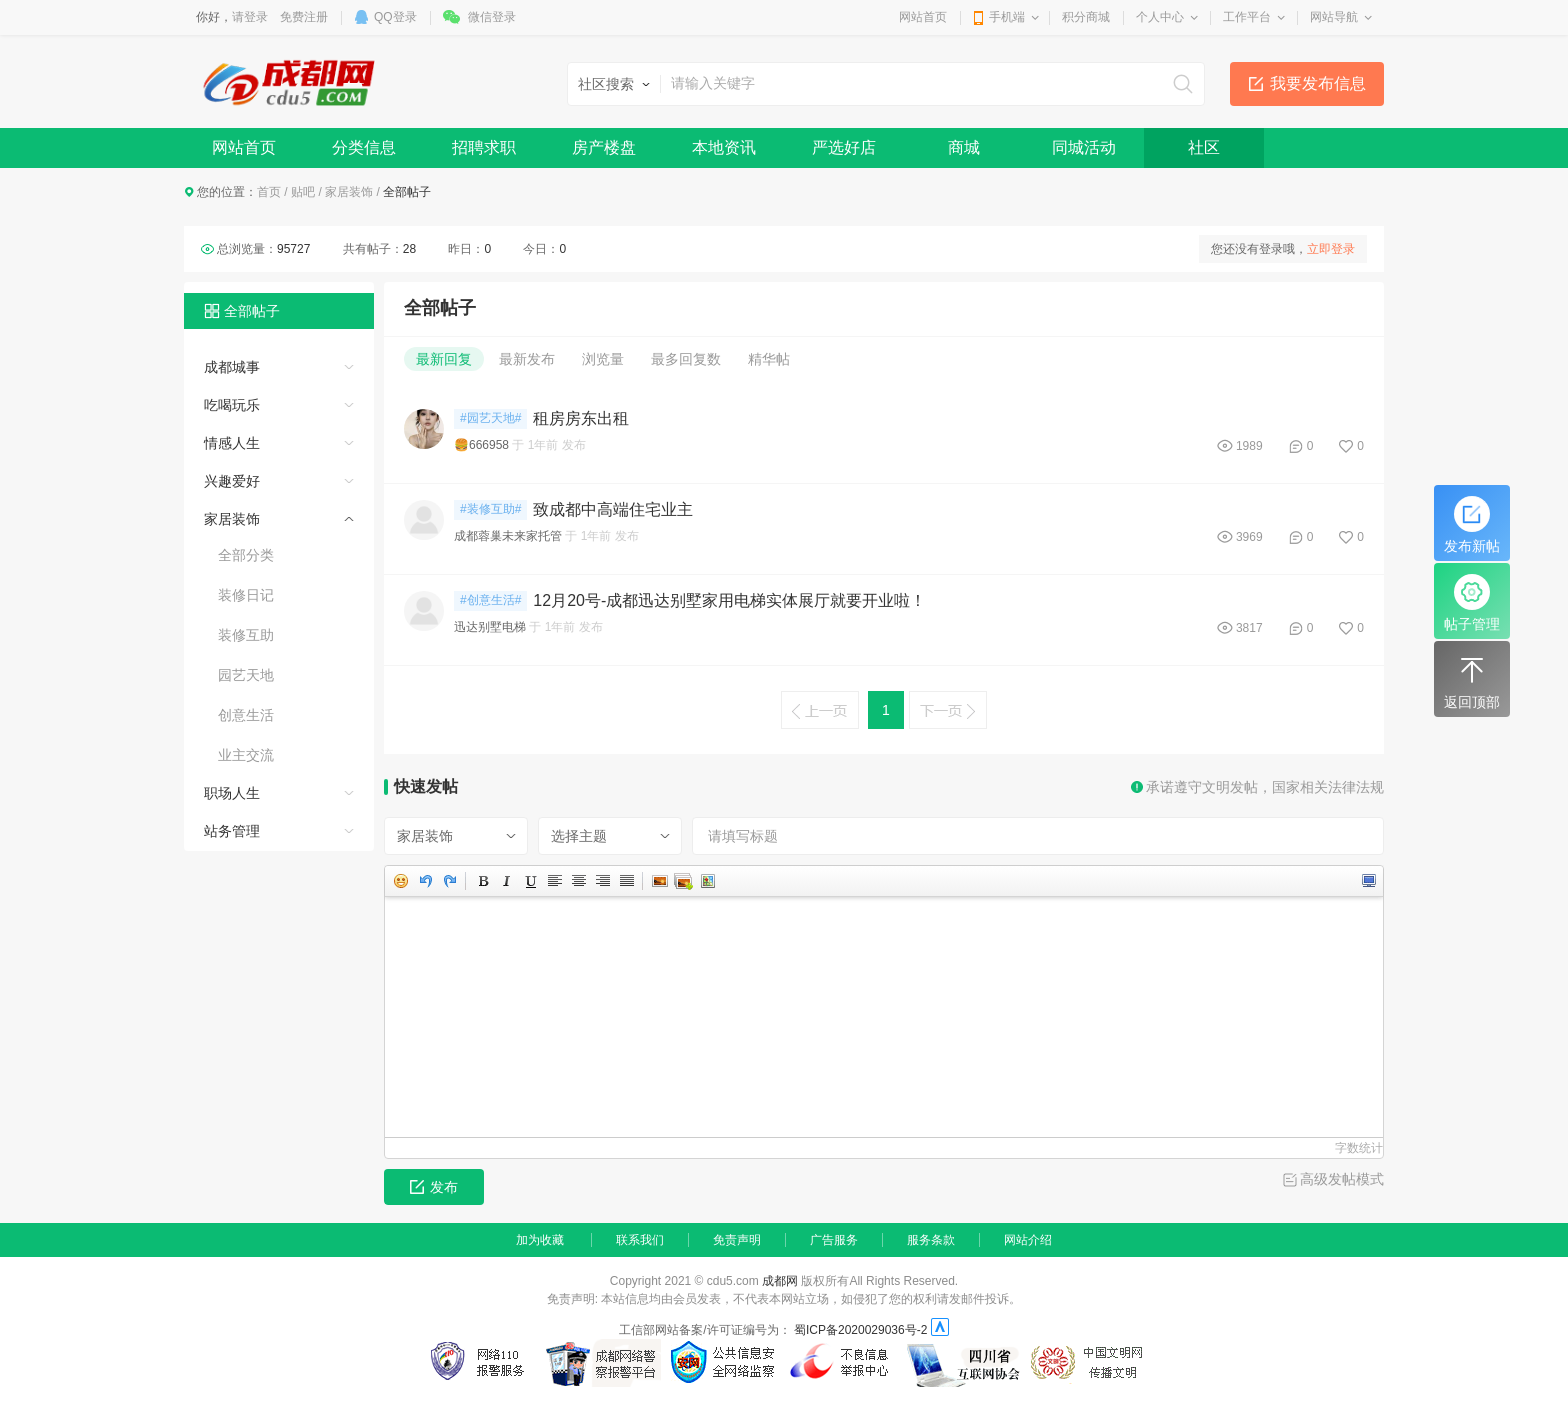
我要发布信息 (1318, 83)
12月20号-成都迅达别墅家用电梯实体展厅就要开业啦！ (729, 600)
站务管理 (232, 831)
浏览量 (603, 359)
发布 (434, 1187)
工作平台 (1247, 17)
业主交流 (246, 755)
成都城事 (232, 367)
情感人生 (232, 443)
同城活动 (1084, 147)
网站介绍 (1028, 1240)
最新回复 (444, 359)
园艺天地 (246, 675)
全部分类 (246, 555)
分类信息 (364, 147)
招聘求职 (484, 147)
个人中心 (1160, 17)
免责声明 (737, 1240)
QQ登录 (395, 17)
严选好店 (844, 147)
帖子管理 (1472, 603)
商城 (964, 147)
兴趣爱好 (232, 481)
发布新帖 (1472, 525)
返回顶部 (1472, 681)
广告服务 (834, 1240)
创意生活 (246, 715)
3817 (1249, 628)
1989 (1249, 446)
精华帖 (769, 359)
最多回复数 (686, 359)
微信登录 (492, 17)
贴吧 (303, 192)
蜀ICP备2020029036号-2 (860, 1330)
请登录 (250, 17)
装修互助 (246, 635)
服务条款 (931, 1240)
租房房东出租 (581, 418)
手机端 (1007, 17)
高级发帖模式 (1342, 1179)
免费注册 (304, 17)
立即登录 (1331, 249)
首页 (269, 192)
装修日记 (246, 595)
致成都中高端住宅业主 (613, 509)
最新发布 (527, 359)
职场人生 (232, 793)
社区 (1204, 147)
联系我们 (640, 1240)
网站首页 (923, 17)
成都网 (780, 1281)
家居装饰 (349, 192)
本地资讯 (724, 147)
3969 (1249, 537)
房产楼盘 (604, 147)
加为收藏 (540, 1240)
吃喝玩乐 (232, 405)
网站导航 (1334, 17)
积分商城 (1086, 17)
